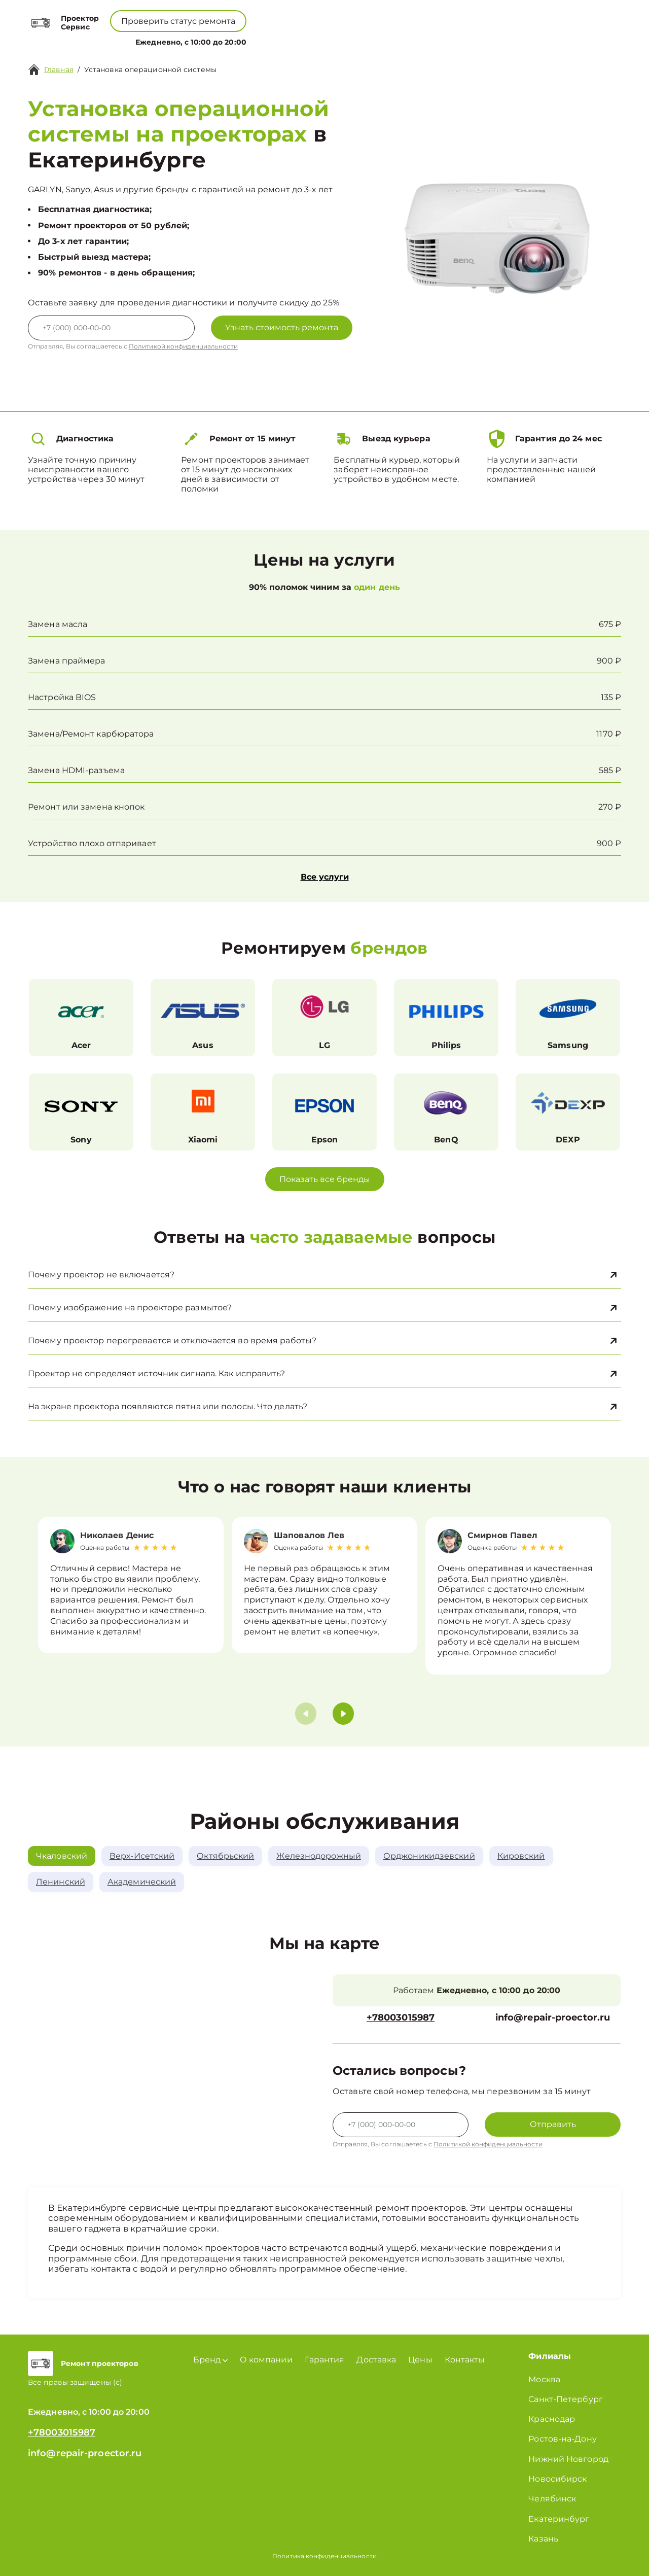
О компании (280, 40)
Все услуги (325, 877)
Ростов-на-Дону (562, 2439)
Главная (59, 69)
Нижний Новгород (568, 2459)
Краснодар (551, 2419)
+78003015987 (299, 15)
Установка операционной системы (150, 69)
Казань (543, 2539)
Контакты (369, 40)
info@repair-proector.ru (552, 2017)
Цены (329, 40)
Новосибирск (557, 2479)
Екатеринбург (558, 2519)
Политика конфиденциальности (324, 2556)
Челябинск (552, 2498)
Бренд (225, 40)
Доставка (376, 2359)
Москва (544, 2379)
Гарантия (325, 2359)
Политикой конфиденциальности (183, 346)
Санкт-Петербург (565, 2399)
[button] (343, 1713)
